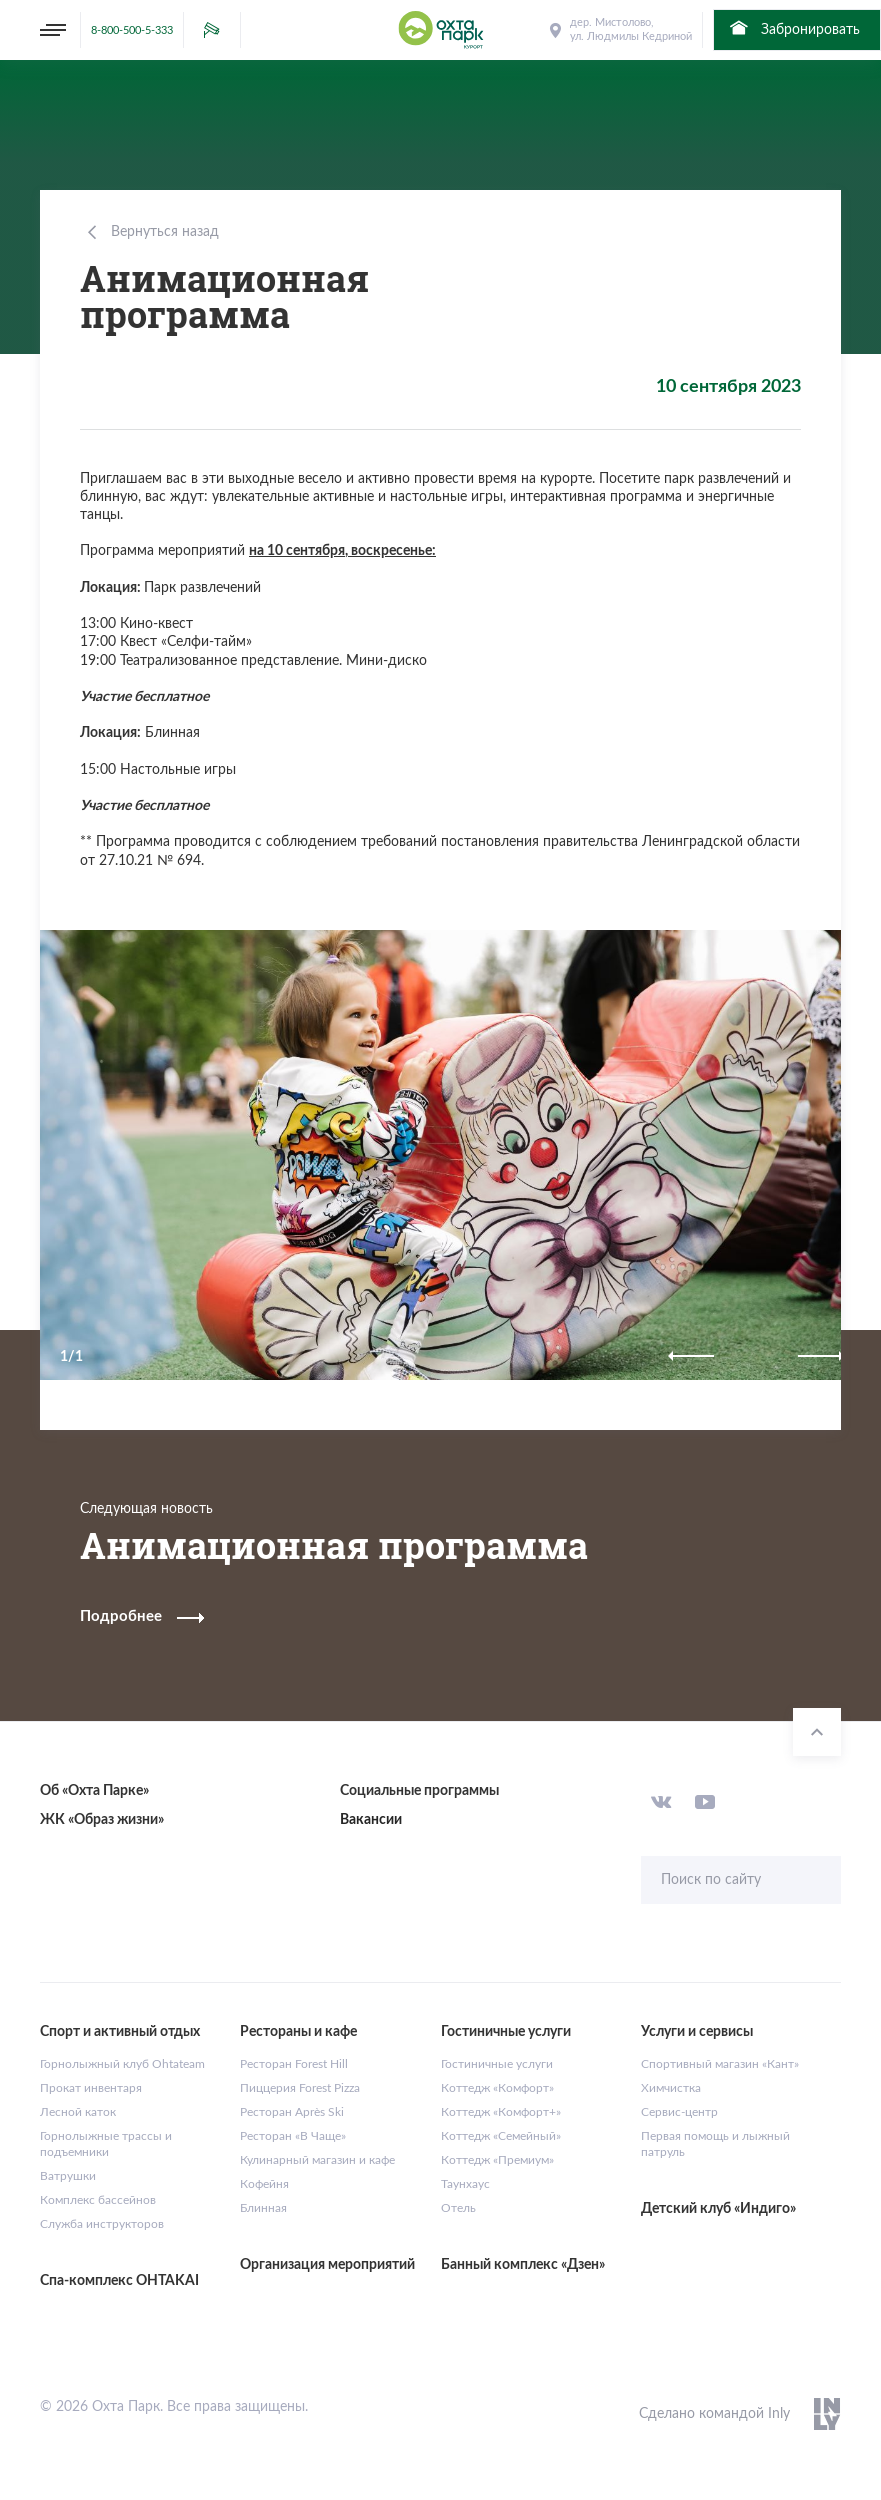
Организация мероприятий (327, 2265)
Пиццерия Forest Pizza (300, 2088)
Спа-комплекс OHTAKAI (119, 2281)
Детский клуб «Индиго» (718, 2209)
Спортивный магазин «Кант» (720, 2064)
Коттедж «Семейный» (501, 2136)
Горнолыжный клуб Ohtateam (122, 2064)
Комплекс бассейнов (98, 2200)
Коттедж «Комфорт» (497, 2088)
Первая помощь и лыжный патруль (715, 2144)
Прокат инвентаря (91, 2088)
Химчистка (671, 2088)
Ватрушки (68, 2176)
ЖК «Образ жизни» (102, 1820)
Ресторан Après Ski (292, 2112)
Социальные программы (419, 1791)
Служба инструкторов (102, 2224)
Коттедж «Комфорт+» (501, 2112)
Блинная (263, 2208)
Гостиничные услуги (497, 2064)
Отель (458, 2208)
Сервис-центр (679, 2112)
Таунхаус (465, 2184)
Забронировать (793, 28)
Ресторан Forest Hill (294, 2064)
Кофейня (264, 2184)
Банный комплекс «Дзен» (523, 2265)
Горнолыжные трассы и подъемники (106, 2144)
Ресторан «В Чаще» (293, 2136)
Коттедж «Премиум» (497, 2160)
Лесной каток (78, 2112)
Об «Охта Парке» (94, 1791)
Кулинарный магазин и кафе (317, 2160)
